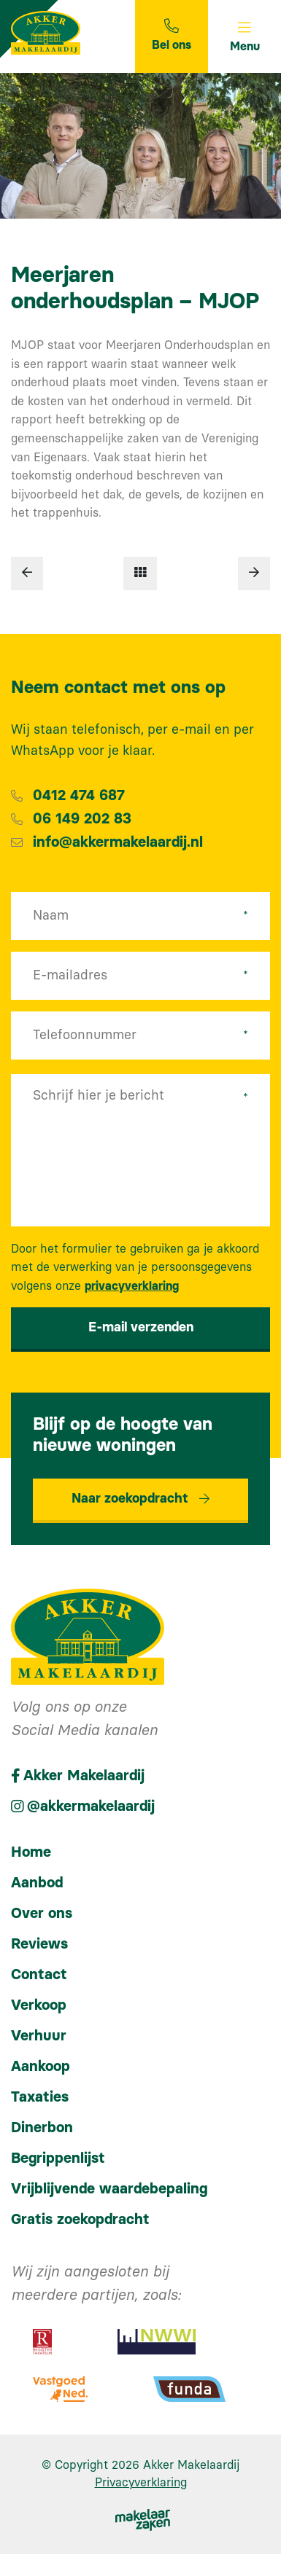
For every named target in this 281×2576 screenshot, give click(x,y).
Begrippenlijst (58, 2158)
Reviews (39, 1944)
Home (31, 1852)
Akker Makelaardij (191, 2465)
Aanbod (37, 1883)
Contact (39, 1975)
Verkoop (38, 2005)
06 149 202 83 (82, 819)
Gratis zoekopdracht (80, 2219)
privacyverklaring (132, 1286)
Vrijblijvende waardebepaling (109, 2189)
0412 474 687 (79, 795)
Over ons (41, 1913)
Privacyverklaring (141, 2483)
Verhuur (38, 2036)
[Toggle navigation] (244, 36)
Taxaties (40, 2097)
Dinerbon (42, 2128)
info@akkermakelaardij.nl (118, 842)
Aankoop (40, 2066)
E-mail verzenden (140, 1327)
